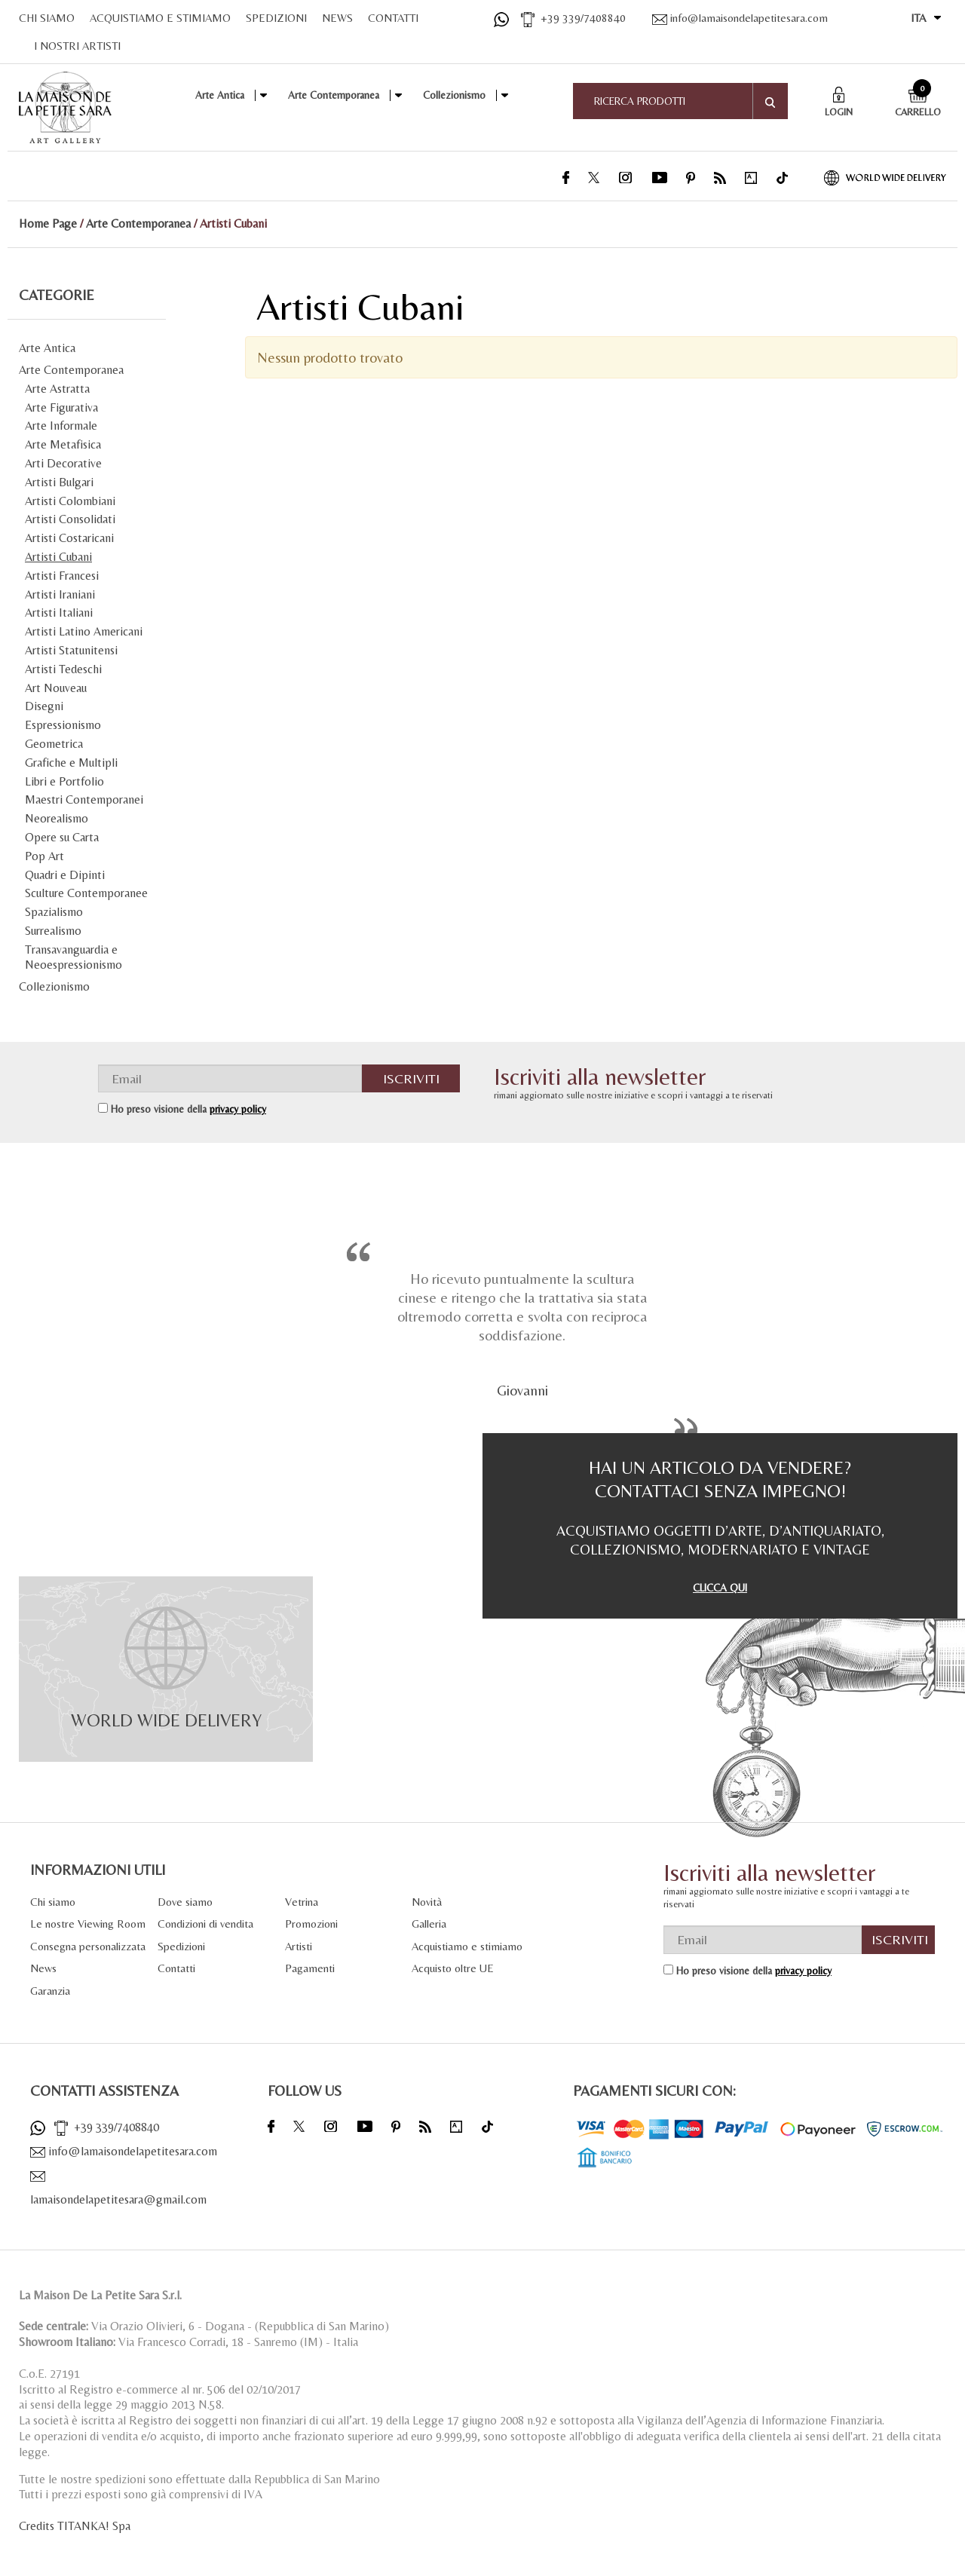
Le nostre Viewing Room (88, 1923)
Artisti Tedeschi (63, 669)
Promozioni (311, 1923)
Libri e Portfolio (64, 781)
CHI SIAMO (47, 17)
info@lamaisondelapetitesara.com (740, 17)
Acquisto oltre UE (453, 1968)
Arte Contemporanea (333, 95)
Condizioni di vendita (205, 1923)
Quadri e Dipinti (65, 875)
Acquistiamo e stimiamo (467, 1946)
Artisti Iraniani (60, 594)
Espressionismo (63, 725)
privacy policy (238, 1109)
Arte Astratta (57, 388)
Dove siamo (185, 1901)
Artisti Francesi (62, 575)
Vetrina (301, 1901)
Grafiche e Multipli (71, 762)
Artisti (298, 1946)
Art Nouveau (56, 688)
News (43, 1968)
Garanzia (50, 1990)
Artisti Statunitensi (71, 650)
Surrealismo (53, 931)
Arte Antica (219, 95)
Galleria (429, 1923)
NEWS (337, 17)
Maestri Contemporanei (84, 799)
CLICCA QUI (720, 1588)
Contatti (176, 1968)
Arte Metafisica (63, 444)
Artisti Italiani (59, 612)
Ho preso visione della (188, 1109)
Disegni (44, 706)
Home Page (48, 223)
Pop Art (44, 856)
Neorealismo (56, 818)
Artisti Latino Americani (83, 631)
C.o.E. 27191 (49, 2373)
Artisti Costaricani (69, 538)
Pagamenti (310, 1968)
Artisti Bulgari (59, 482)
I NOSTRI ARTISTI (77, 45)
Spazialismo (54, 912)
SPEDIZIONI (276, 17)
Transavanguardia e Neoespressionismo (73, 957)
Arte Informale (61, 425)
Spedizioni (181, 1946)
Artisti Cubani (58, 557)
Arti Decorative (63, 463)
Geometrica (54, 744)
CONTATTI (393, 17)
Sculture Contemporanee (86, 893)
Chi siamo (52, 1901)
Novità (427, 1901)
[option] (522, 1331)
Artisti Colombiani (70, 501)
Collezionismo (454, 95)
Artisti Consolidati (70, 519)
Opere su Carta (62, 837)
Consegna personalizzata (88, 1946)
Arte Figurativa (61, 407)
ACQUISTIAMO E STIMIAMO (160, 17)
